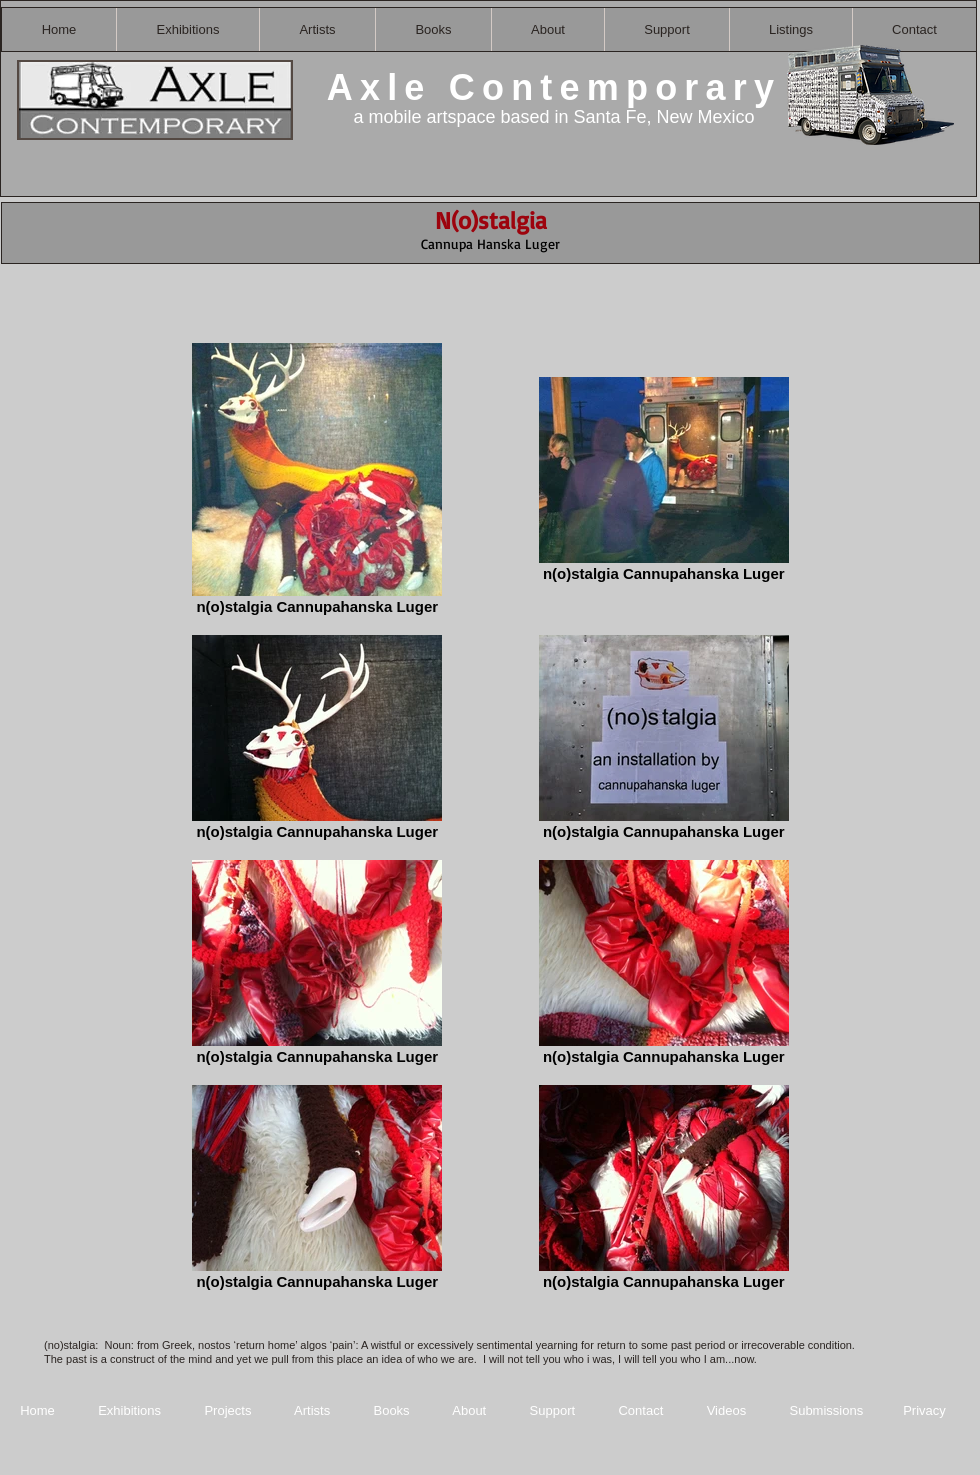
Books (391, 1410)
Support (553, 1410)
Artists (312, 1410)
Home (37, 1410)
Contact (642, 1410)
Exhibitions (129, 1410)
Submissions (826, 1410)
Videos (727, 1410)
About (471, 1410)
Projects (227, 1410)
